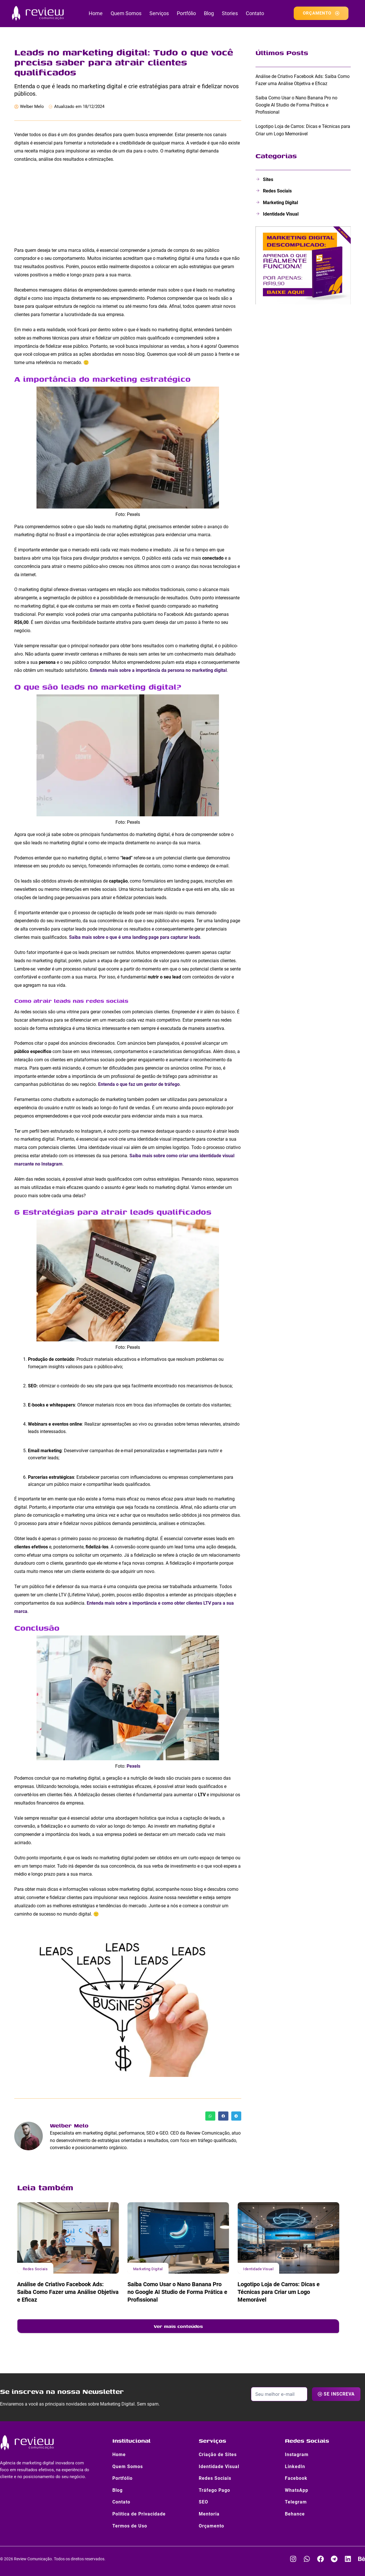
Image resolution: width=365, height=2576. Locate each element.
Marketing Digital (148, 2268)
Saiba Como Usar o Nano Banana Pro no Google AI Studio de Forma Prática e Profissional (177, 2291)
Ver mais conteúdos (178, 2325)
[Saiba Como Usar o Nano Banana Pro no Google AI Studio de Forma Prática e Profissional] (178, 2237)
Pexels (133, 1765)
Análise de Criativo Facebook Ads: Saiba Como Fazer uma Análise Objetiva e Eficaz (68, 2291)
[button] (210, 2115)
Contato (255, 13)
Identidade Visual (258, 2268)
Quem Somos (126, 13)
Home (96, 13)
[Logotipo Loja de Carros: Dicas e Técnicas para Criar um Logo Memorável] (288, 2237)
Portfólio (186, 13)
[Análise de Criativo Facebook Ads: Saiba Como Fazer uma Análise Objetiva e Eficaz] (68, 2237)
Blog (209, 13)
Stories (230, 13)
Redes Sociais (35, 2268)
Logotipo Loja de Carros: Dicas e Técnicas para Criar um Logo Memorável (279, 2291)
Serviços (159, 13)
